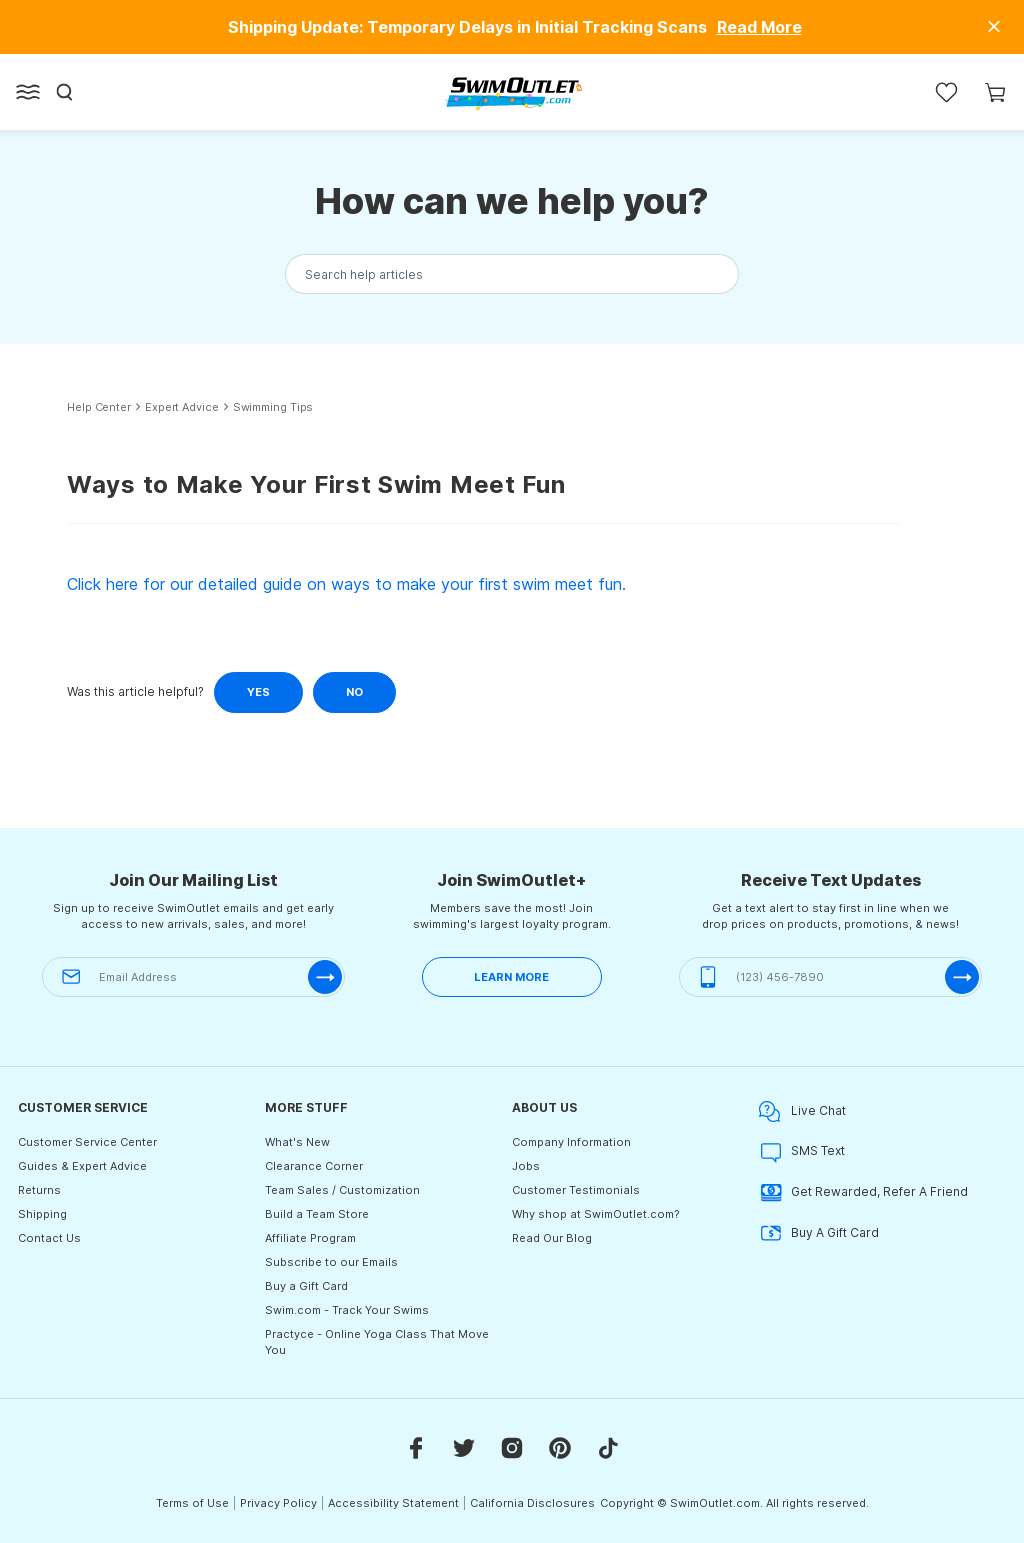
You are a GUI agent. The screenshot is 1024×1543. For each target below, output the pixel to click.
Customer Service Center (87, 1142)
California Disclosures (532, 1503)
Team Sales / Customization (342, 1190)
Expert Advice (182, 407)
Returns (39, 1190)
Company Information (571, 1142)
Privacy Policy (278, 1503)
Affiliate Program (310, 1238)
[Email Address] (193, 977)
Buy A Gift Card (819, 1233)
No (354, 692)
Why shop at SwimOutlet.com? (596, 1214)
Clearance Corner (314, 1166)
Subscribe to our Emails (331, 1262)
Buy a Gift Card (306, 1286)
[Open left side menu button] (28, 92)
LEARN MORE (511, 977)
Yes (258, 692)
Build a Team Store (317, 1214)
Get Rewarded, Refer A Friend (863, 1192)
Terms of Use (192, 1503)
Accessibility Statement (393, 1503)
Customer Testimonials (576, 1190)
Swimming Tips (273, 407)
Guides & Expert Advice (82, 1166)
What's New (297, 1142)
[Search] (65, 92)
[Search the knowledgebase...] (512, 274)
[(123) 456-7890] (830, 977)
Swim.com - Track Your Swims (347, 1310)
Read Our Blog (552, 1238)
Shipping (42, 1214)
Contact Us (49, 1238)
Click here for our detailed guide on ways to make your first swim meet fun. (346, 584)
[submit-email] (325, 977)
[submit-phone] (962, 977)
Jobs (526, 1166)
